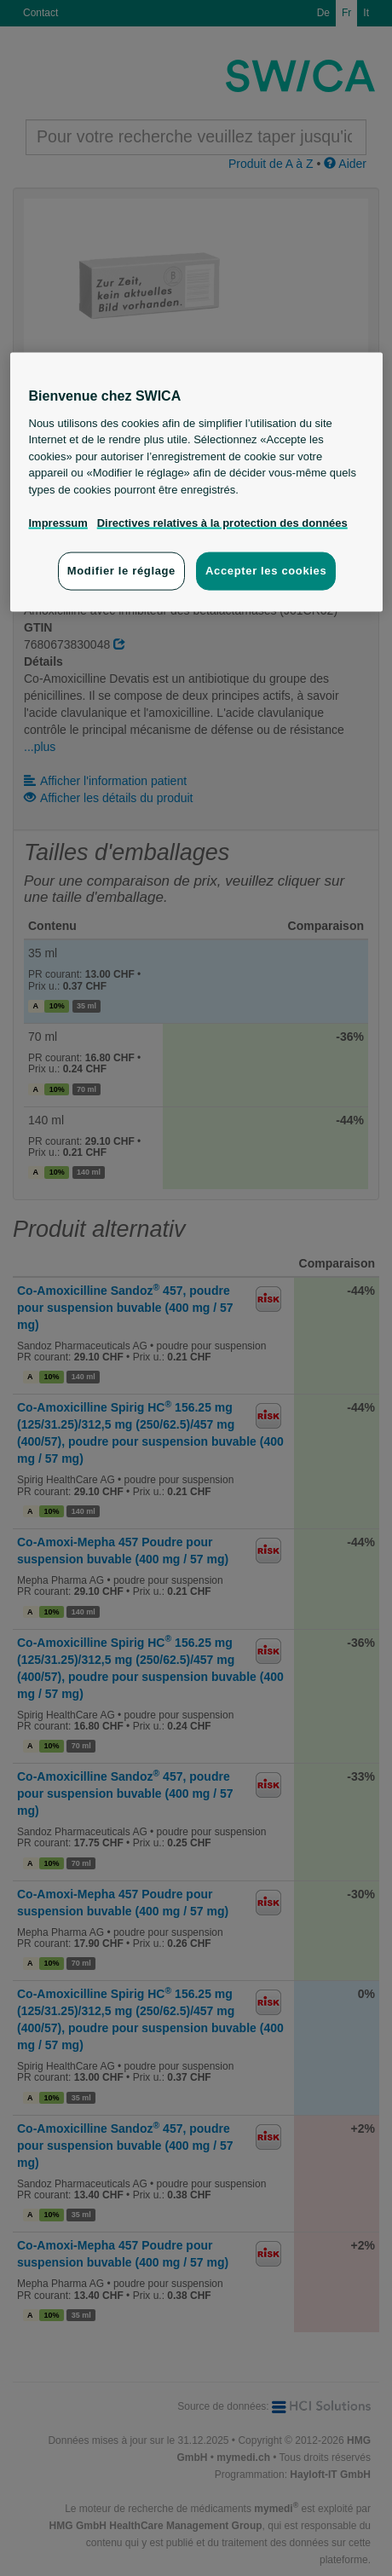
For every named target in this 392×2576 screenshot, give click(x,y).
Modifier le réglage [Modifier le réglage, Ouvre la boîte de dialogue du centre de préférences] (121, 570)
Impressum (58, 522)
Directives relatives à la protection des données (222, 522)
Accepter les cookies (265, 570)
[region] (196, 482)
